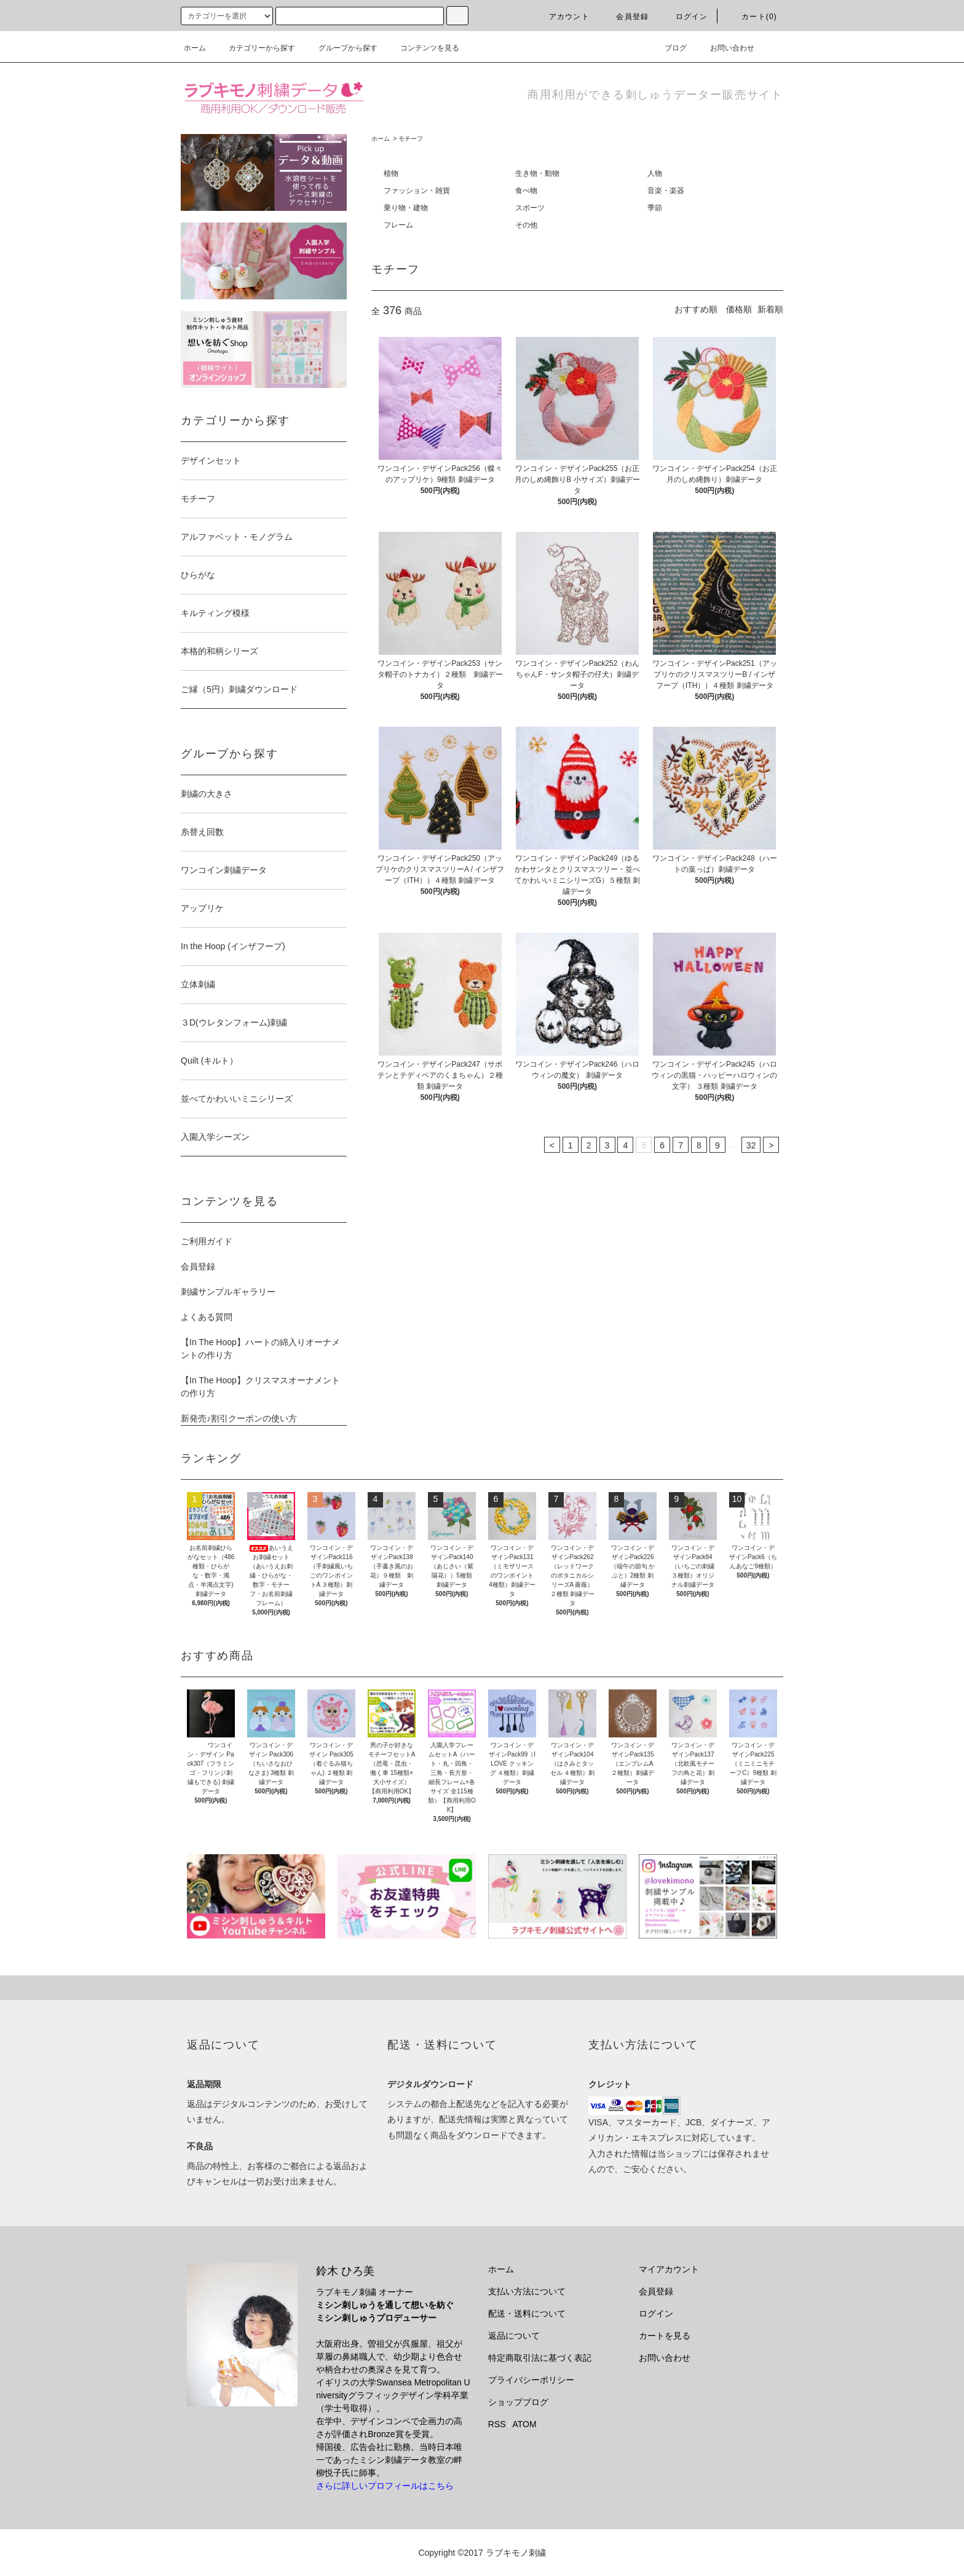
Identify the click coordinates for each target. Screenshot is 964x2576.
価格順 (739, 309)
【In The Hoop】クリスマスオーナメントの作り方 (260, 1386)
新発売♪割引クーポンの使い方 (239, 1418)
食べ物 (526, 190)
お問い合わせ (724, 48)
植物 (391, 173)
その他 (526, 225)
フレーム (398, 225)
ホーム (195, 48)
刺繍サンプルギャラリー (228, 1292)
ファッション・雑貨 (417, 190)
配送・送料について (527, 2313)
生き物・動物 (537, 173)
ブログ (668, 48)
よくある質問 (206, 1317)
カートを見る (664, 2336)
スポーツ (530, 207)
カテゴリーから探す (254, 48)
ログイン (684, 16)
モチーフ (410, 138)
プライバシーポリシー (531, 2380)
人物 (654, 173)
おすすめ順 (695, 309)
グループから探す (340, 48)
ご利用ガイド (206, 1241)
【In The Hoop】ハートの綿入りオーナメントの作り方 (260, 1348)
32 (751, 1145)
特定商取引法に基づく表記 (539, 2358)
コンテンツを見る (422, 48)
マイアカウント (669, 2269)
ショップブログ (518, 2402)
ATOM (525, 2424)
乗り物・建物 (406, 207)
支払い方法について (527, 2291)
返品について (514, 2336)
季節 (654, 207)
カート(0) (752, 16)
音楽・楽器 (665, 190)
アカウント (562, 16)
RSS (497, 2424)
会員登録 (625, 16)
